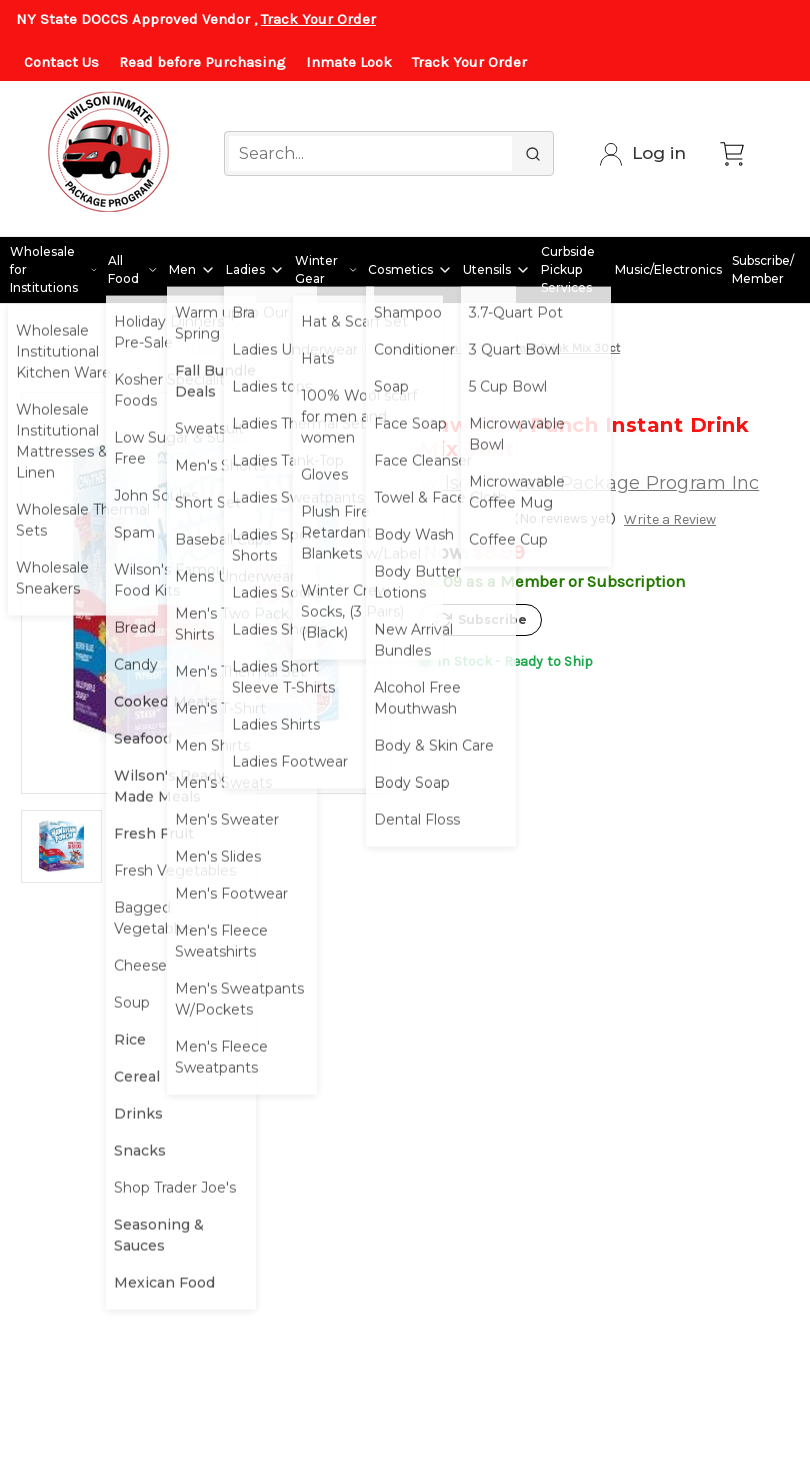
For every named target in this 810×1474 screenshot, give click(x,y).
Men (192, 270)
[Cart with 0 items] (732, 154)
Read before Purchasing (202, 62)
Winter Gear (326, 269)
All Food (133, 269)
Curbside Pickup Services (568, 269)
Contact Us (61, 62)
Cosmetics (410, 270)
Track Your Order (318, 19)
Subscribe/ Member (763, 269)
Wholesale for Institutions (54, 269)
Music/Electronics (668, 269)
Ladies (255, 270)
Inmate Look (349, 62)
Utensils (497, 270)
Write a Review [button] (670, 519)
